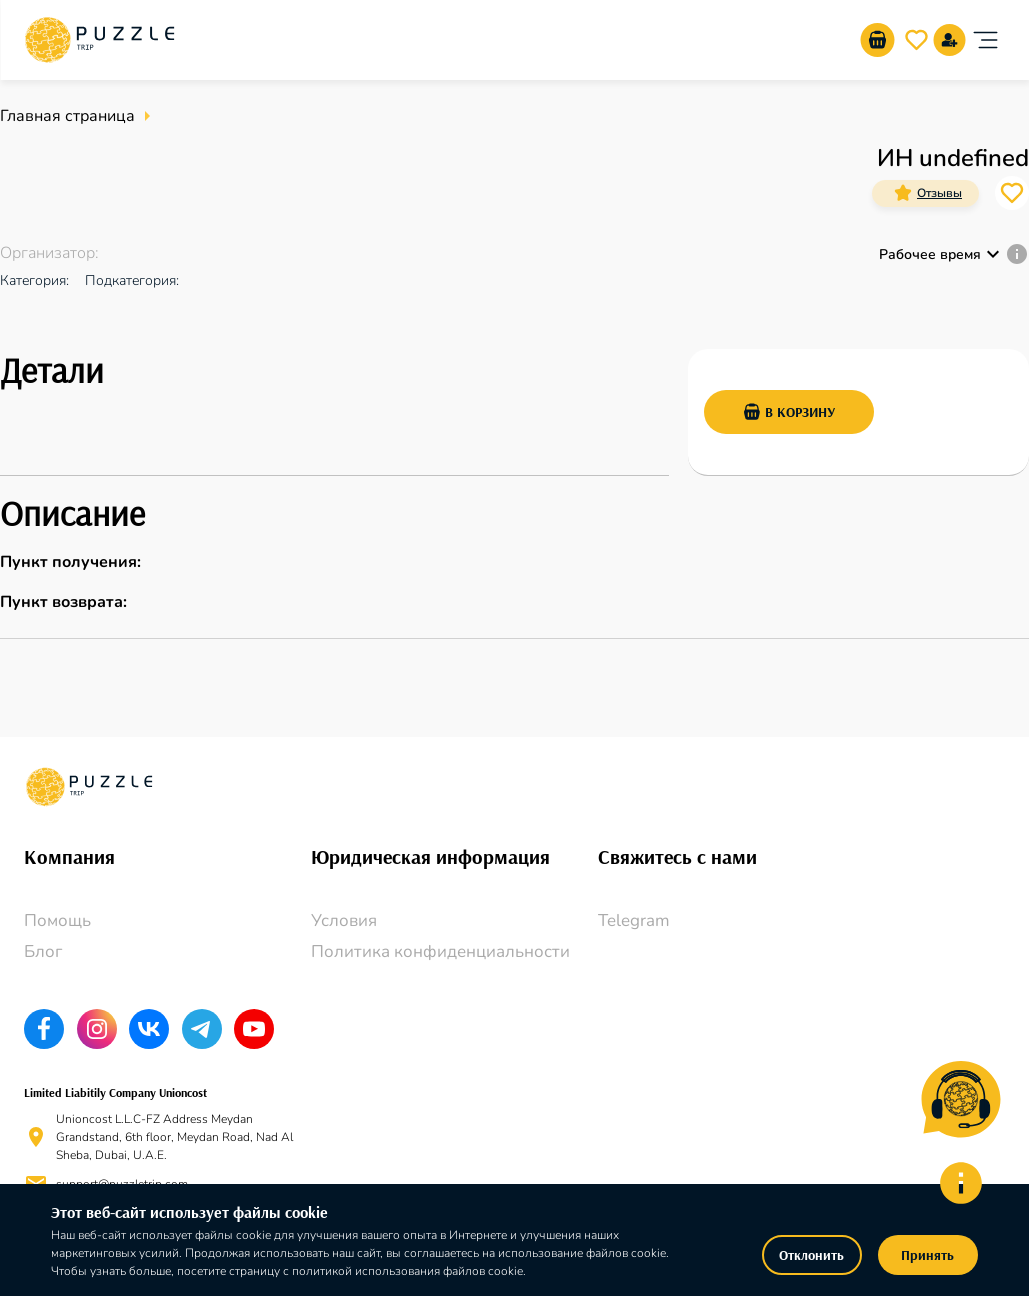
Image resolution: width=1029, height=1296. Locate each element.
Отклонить (812, 1255)
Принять (928, 1255)
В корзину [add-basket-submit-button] (789, 412)
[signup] (949, 40)
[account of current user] (985, 40)
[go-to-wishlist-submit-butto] (916, 40)
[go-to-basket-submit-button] (877, 40)
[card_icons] (903, 193)
